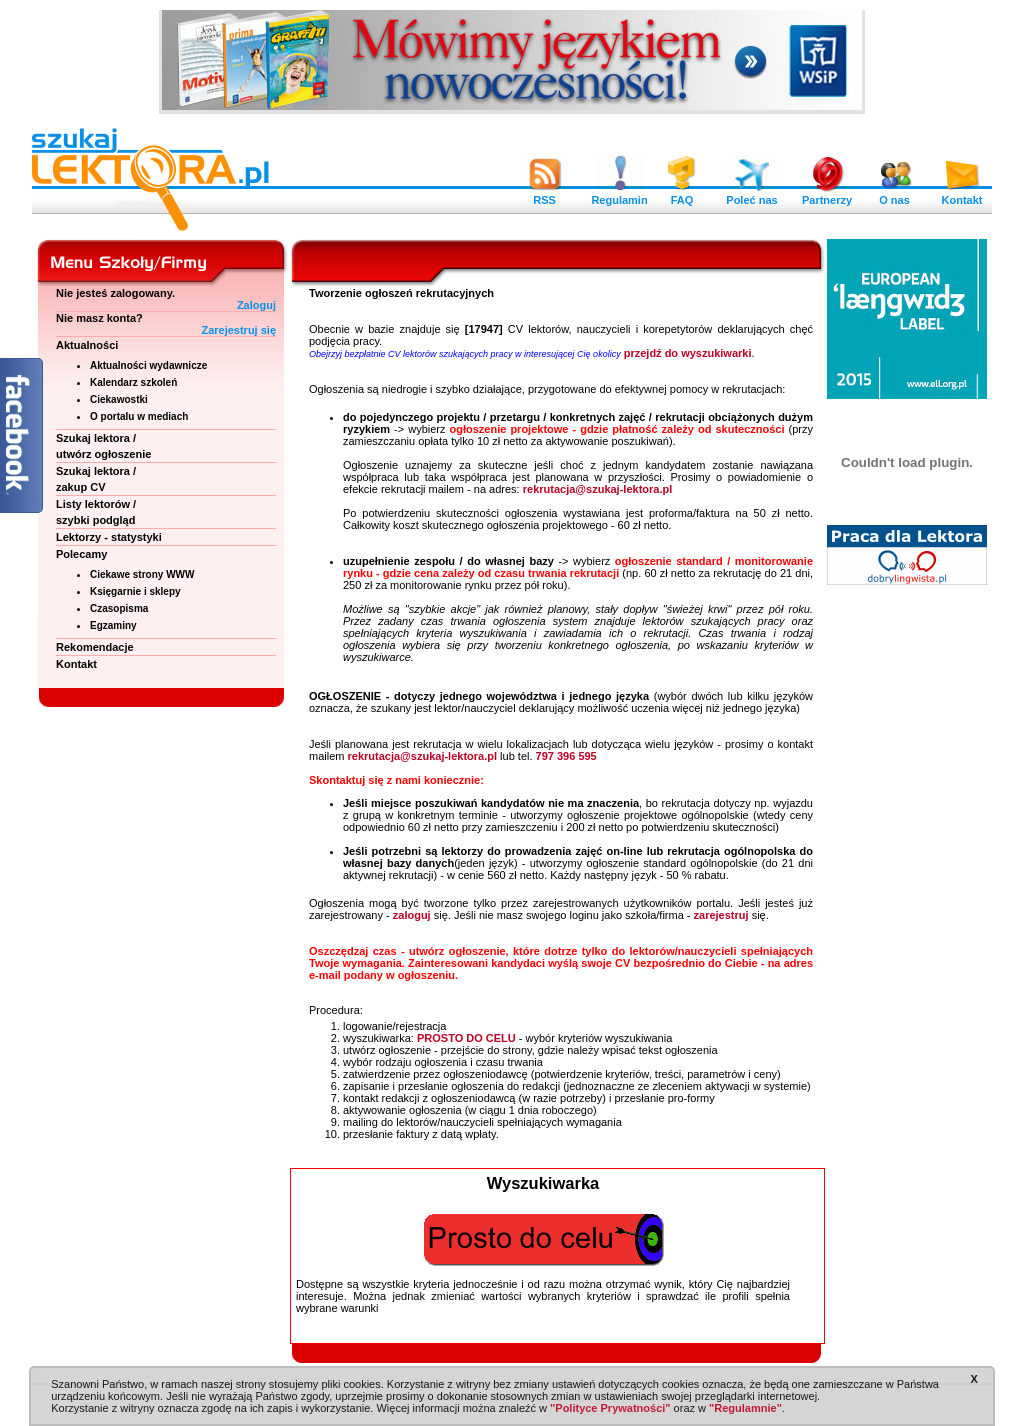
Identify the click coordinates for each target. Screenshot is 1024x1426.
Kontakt (962, 195)
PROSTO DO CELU (466, 1038)
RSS (545, 195)
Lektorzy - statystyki (109, 537)
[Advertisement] (907, 900)
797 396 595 (566, 756)
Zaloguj (256, 305)
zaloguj (412, 915)
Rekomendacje (95, 647)
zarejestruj (721, 915)
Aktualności (87, 345)
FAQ (682, 195)
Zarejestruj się (238, 330)
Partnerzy (827, 195)
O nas (895, 195)
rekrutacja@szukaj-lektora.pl (598, 489)
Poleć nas (751, 195)
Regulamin (619, 195)
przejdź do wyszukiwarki (688, 353)
